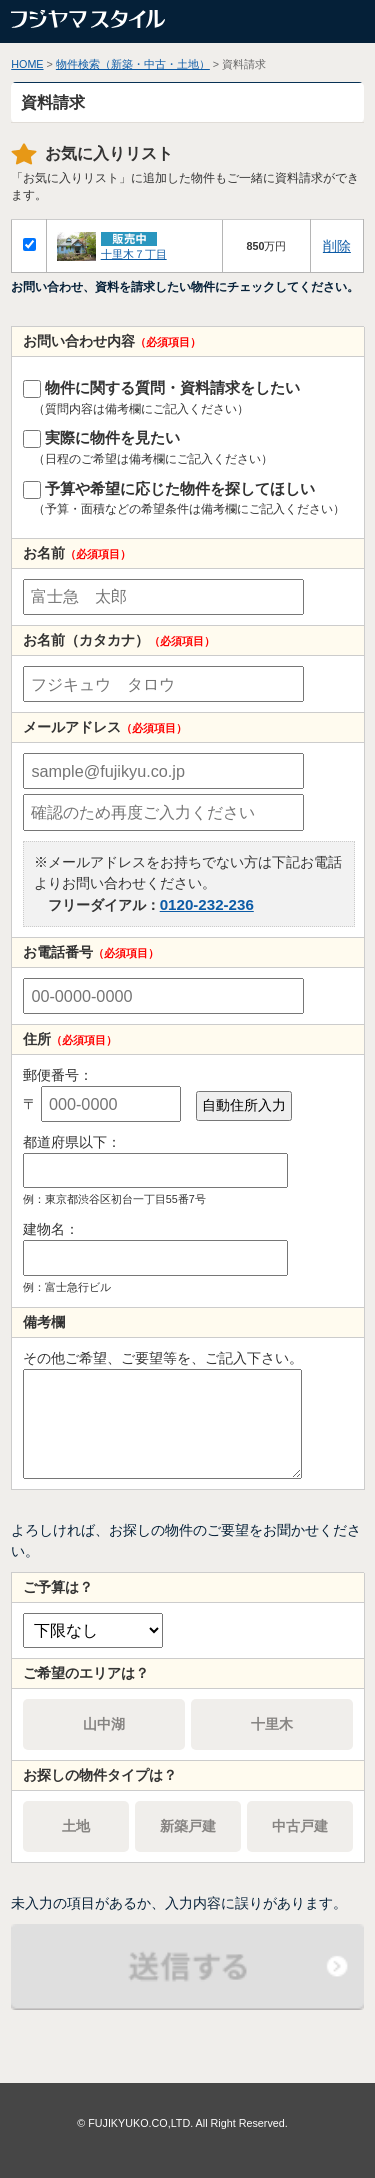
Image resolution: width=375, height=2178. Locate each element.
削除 (337, 246)
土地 (76, 1826)
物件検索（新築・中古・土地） (133, 64)
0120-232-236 (207, 904)
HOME (27, 64)
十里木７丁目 (134, 254)
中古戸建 (300, 1826)
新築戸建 (188, 1826)
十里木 (272, 1724)
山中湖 (104, 1724)
